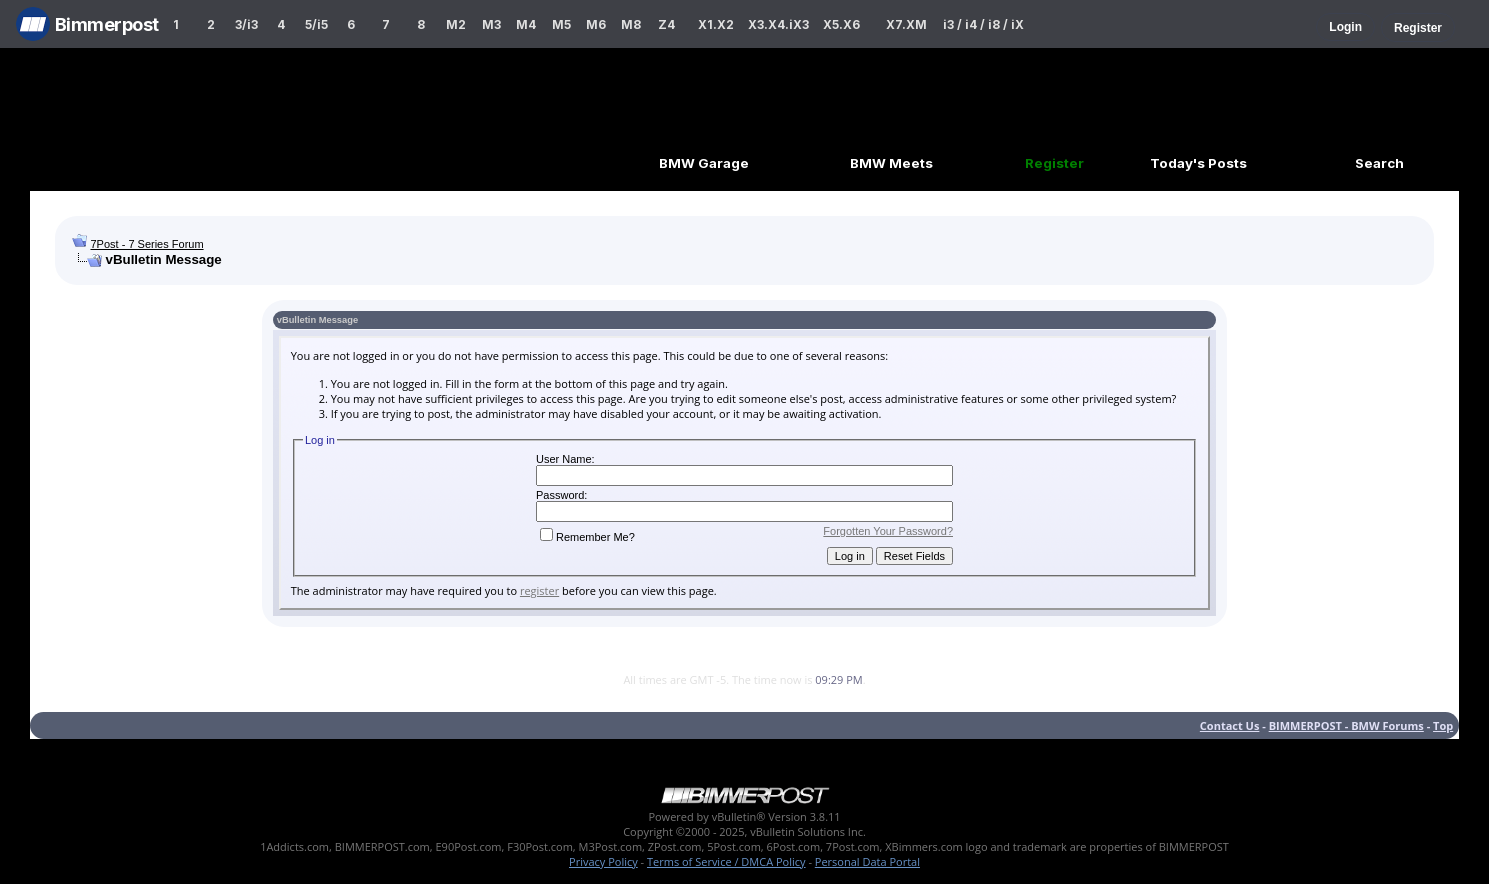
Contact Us (1230, 725)
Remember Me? (587, 537)
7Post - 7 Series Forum (146, 244)
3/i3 (246, 24)
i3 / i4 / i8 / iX (983, 24)
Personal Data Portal (867, 861)
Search (1379, 163)
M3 (491, 24)
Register (1418, 28)
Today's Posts (1198, 163)
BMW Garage (704, 163)
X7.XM (906, 24)
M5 (561, 24)
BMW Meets (891, 163)
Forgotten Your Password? (888, 531)
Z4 (666, 24)
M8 (631, 24)
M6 (596, 24)
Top (1443, 725)
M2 (456, 24)
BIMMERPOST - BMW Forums (1346, 725)
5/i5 (316, 24)
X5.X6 (841, 24)
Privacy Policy (603, 861)
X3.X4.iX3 (779, 24)
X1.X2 (716, 24)
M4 (526, 24)
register (539, 590)
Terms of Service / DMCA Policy (726, 861)
